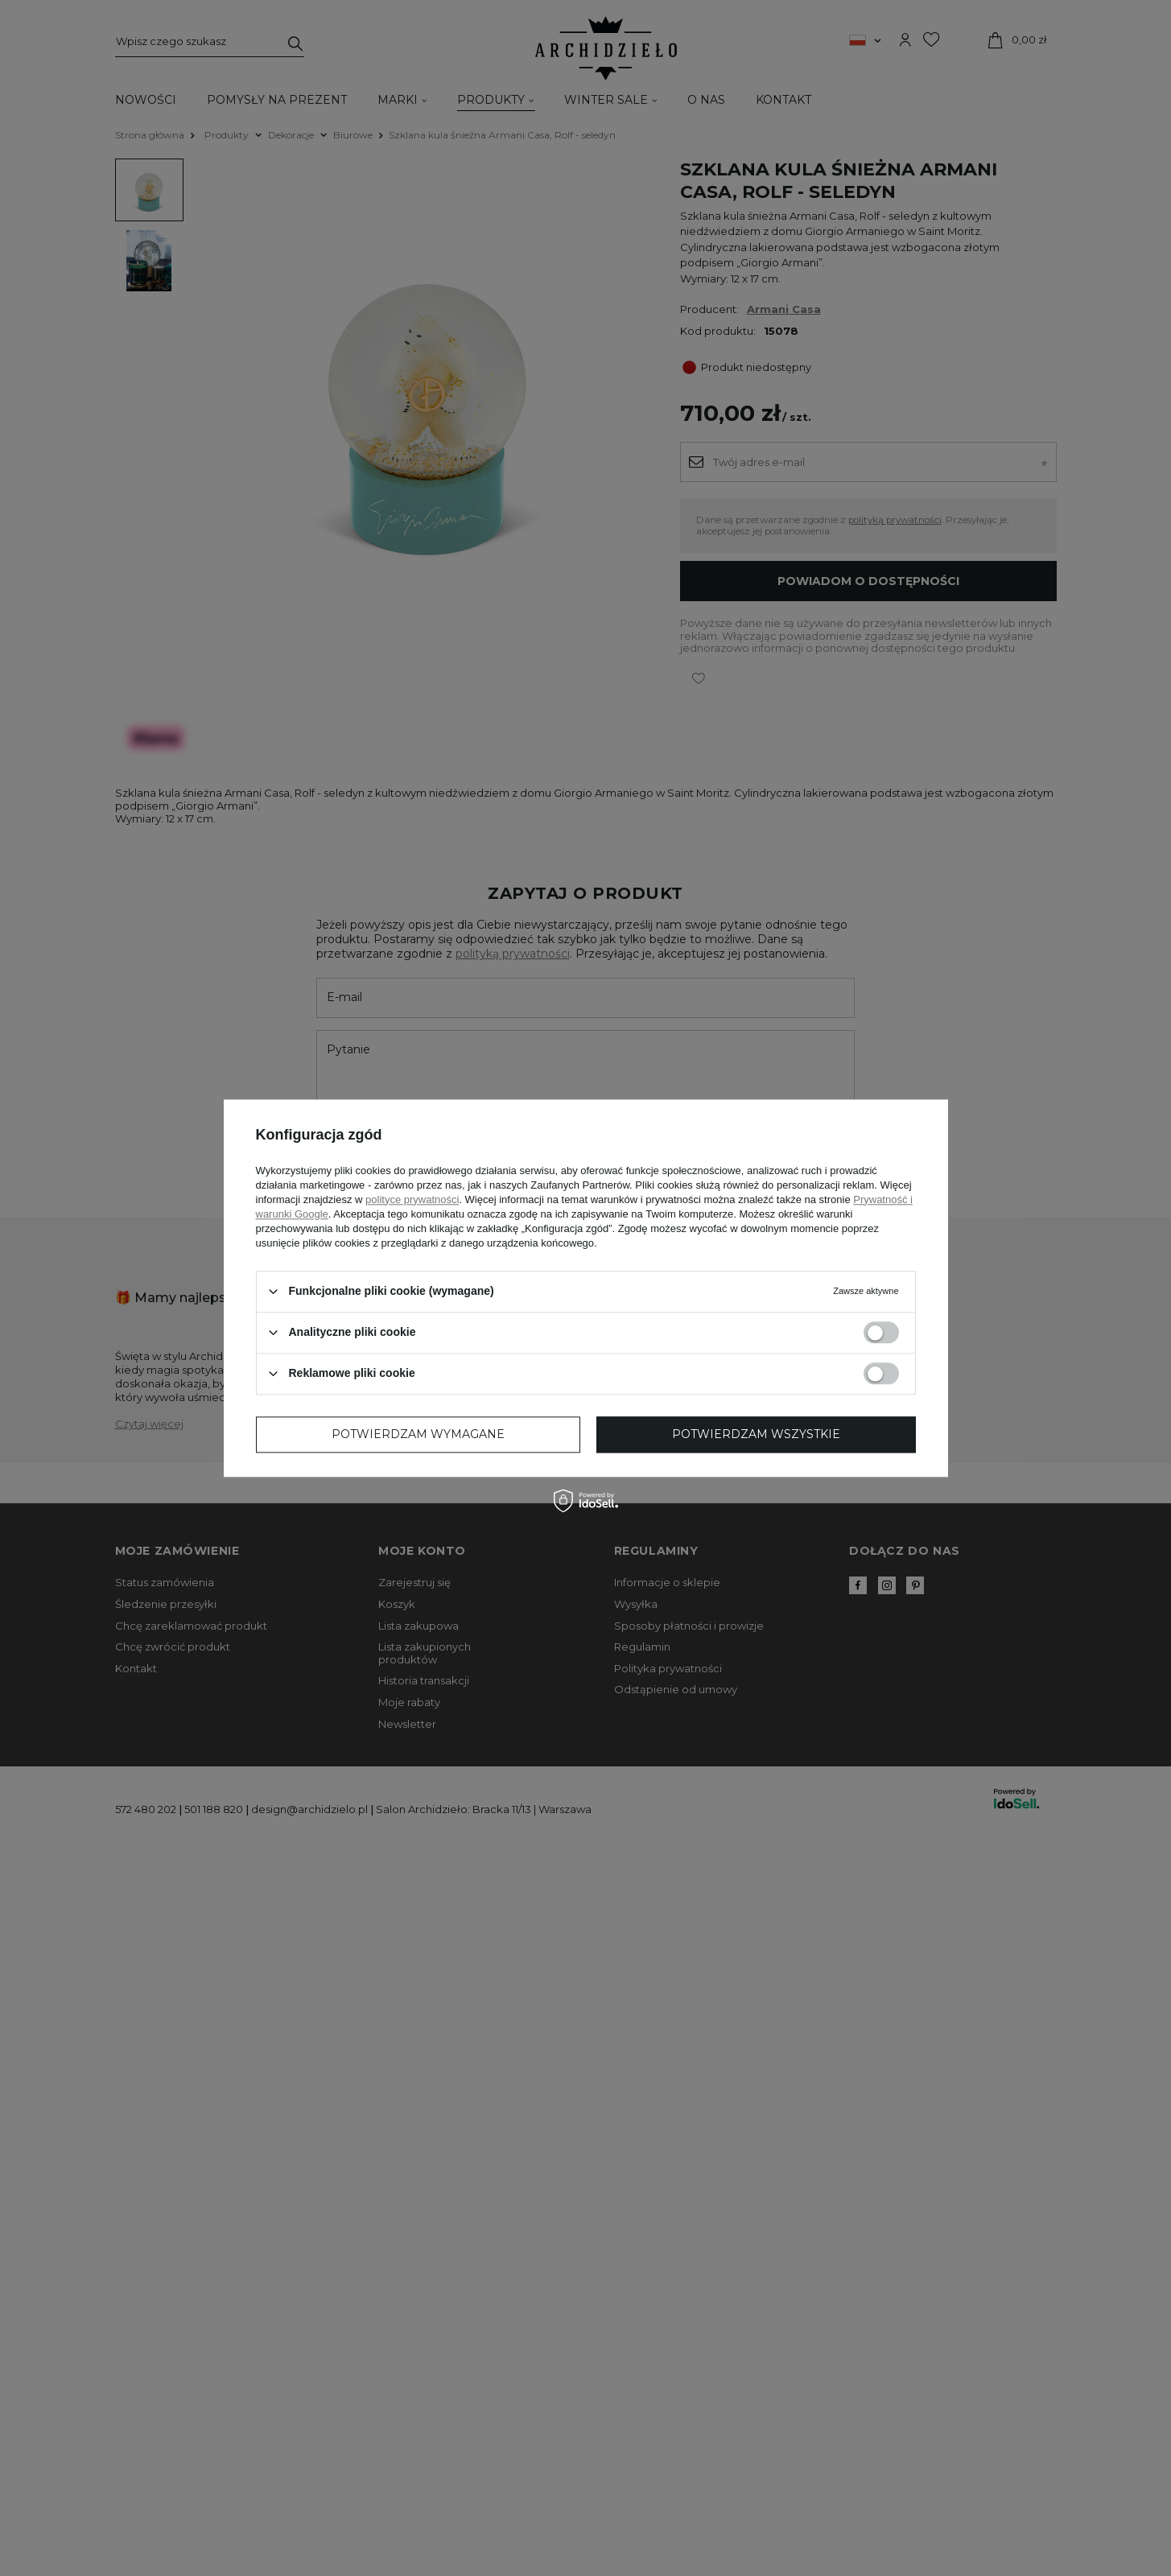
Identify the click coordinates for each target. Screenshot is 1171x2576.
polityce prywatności (412, 1199)
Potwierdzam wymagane (418, 1434)
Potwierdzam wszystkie (756, 1434)
